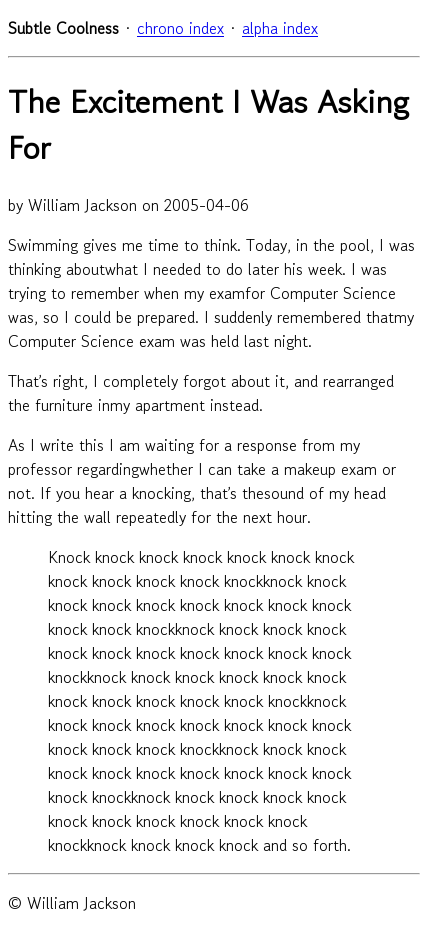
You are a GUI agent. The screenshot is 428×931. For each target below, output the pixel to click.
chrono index (180, 28)
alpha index (280, 28)
